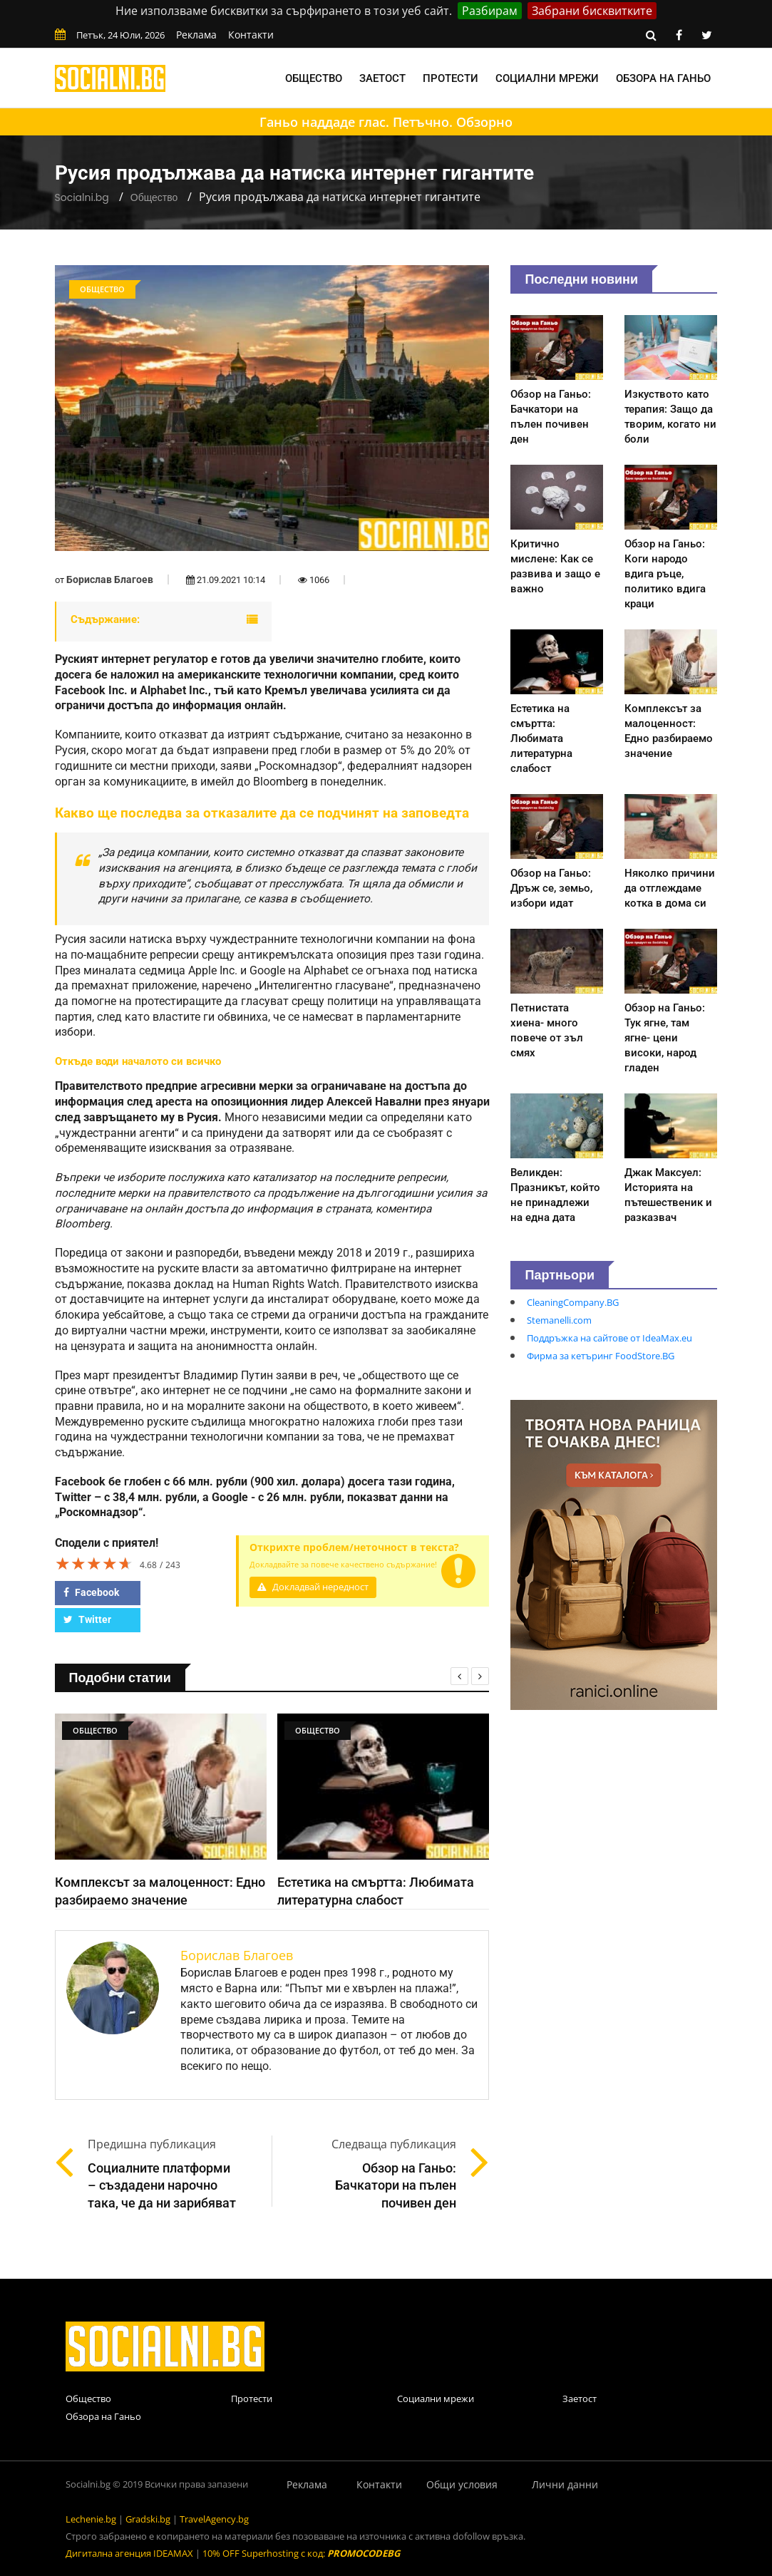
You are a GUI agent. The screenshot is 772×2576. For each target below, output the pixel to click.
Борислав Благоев (109, 579)
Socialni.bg (82, 197)
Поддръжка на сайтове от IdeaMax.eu (609, 1337)
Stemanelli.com (559, 1320)
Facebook (91, 1592)
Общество (313, 78)
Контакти (251, 34)
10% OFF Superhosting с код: (301, 2553)
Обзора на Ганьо (663, 78)
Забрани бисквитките (592, 11)
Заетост (382, 78)
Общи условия (462, 2484)
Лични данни (565, 2484)
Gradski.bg (147, 2519)
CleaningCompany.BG (573, 1302)
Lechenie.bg (91, 2519)
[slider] (94, 1563)
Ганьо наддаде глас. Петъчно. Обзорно (386, 121)
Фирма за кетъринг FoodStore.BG (600, 1355)
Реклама (196, 34)
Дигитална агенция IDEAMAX (129, 2553)
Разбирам (490, 11)
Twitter (87, 1619)
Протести (450, 78)
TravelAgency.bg (214, 2519)
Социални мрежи (547, 78)
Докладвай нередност (313, 1587)
